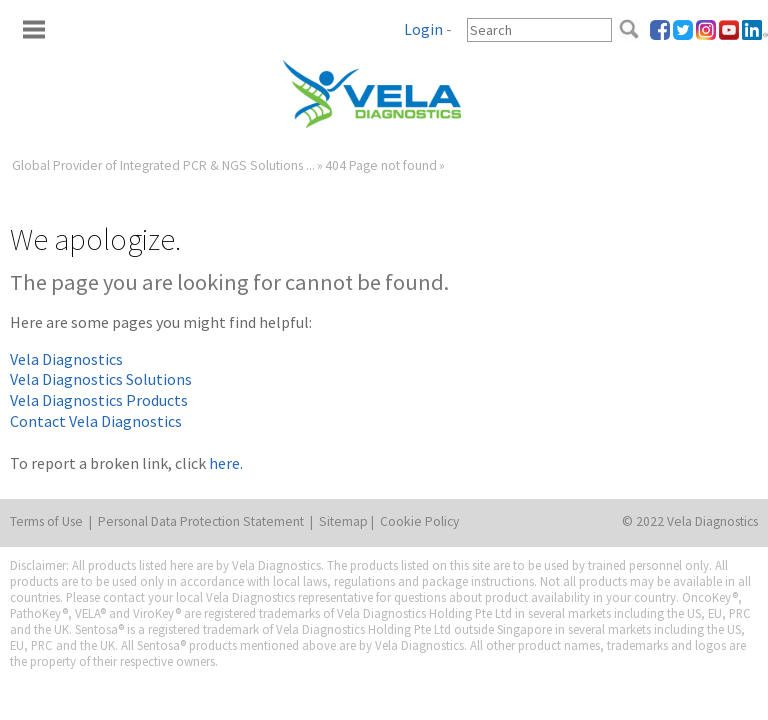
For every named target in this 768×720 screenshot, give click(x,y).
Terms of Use (46, 521)
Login (423, 29)
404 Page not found (381, 165)
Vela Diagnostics (66, 359)
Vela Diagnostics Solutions (101, 379)
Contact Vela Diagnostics (96, 421)
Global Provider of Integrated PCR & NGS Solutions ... (163, 165)
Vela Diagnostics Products (99, 400)
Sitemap (343, 521)
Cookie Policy (419, 521)
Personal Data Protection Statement (201, 521)
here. (226, 463)
